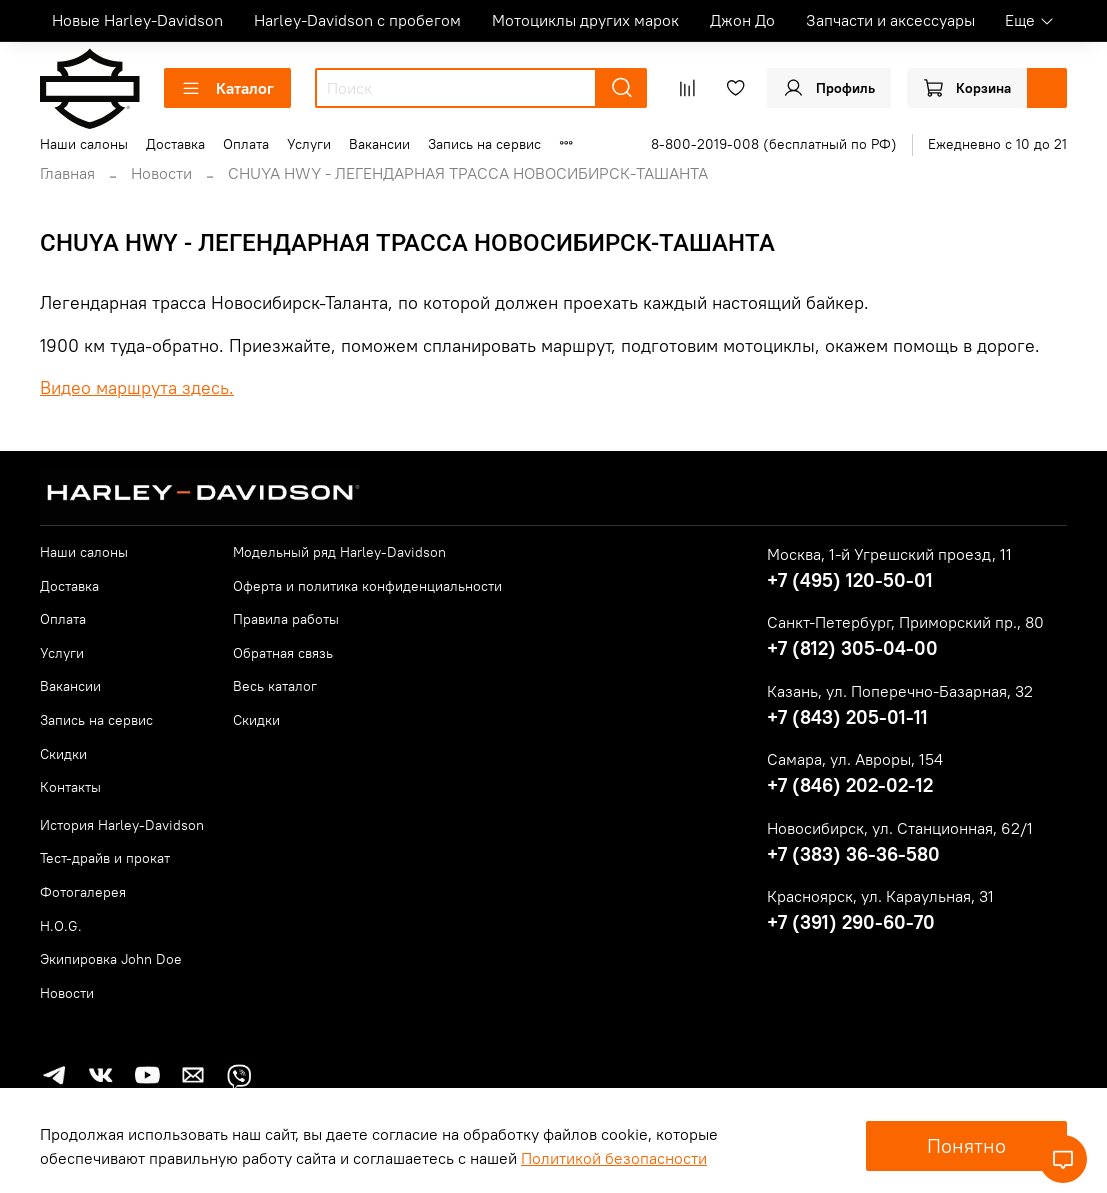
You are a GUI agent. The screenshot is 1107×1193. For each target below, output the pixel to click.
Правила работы (286, 619)
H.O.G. (61, 926)
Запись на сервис (484, 144)
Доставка (175, 144)
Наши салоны (84, 144)
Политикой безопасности (614, 1158)
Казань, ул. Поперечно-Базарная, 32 (900, 691)
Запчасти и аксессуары (890, 20)
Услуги (309, 144)
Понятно (966, 1145)
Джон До (742, 20)
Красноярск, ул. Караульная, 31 (880, 896)
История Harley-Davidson (122, 825)
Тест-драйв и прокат (105, 858)
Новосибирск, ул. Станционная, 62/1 (900, 828)
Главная (67, 173)
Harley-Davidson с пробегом (357, 20)
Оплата (246, 144)
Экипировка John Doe (111, 959)
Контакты (70, 787)
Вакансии (379, 144)
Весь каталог (275, 686)
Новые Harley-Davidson (137, 20)
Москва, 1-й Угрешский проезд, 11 (889, 554)
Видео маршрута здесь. (137, 388)
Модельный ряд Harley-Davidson (339, 552)
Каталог (227, 88)
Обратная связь (283, 653)
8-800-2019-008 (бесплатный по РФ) (774, 144)
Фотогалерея (83, 892)
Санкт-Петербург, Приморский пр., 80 (905, 622)
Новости (161, 173)
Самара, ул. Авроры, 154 (855, 759)
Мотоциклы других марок (585, 20)
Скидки (63, 754)
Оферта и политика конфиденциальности (367, 586)
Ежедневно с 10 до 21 (997, 144)
